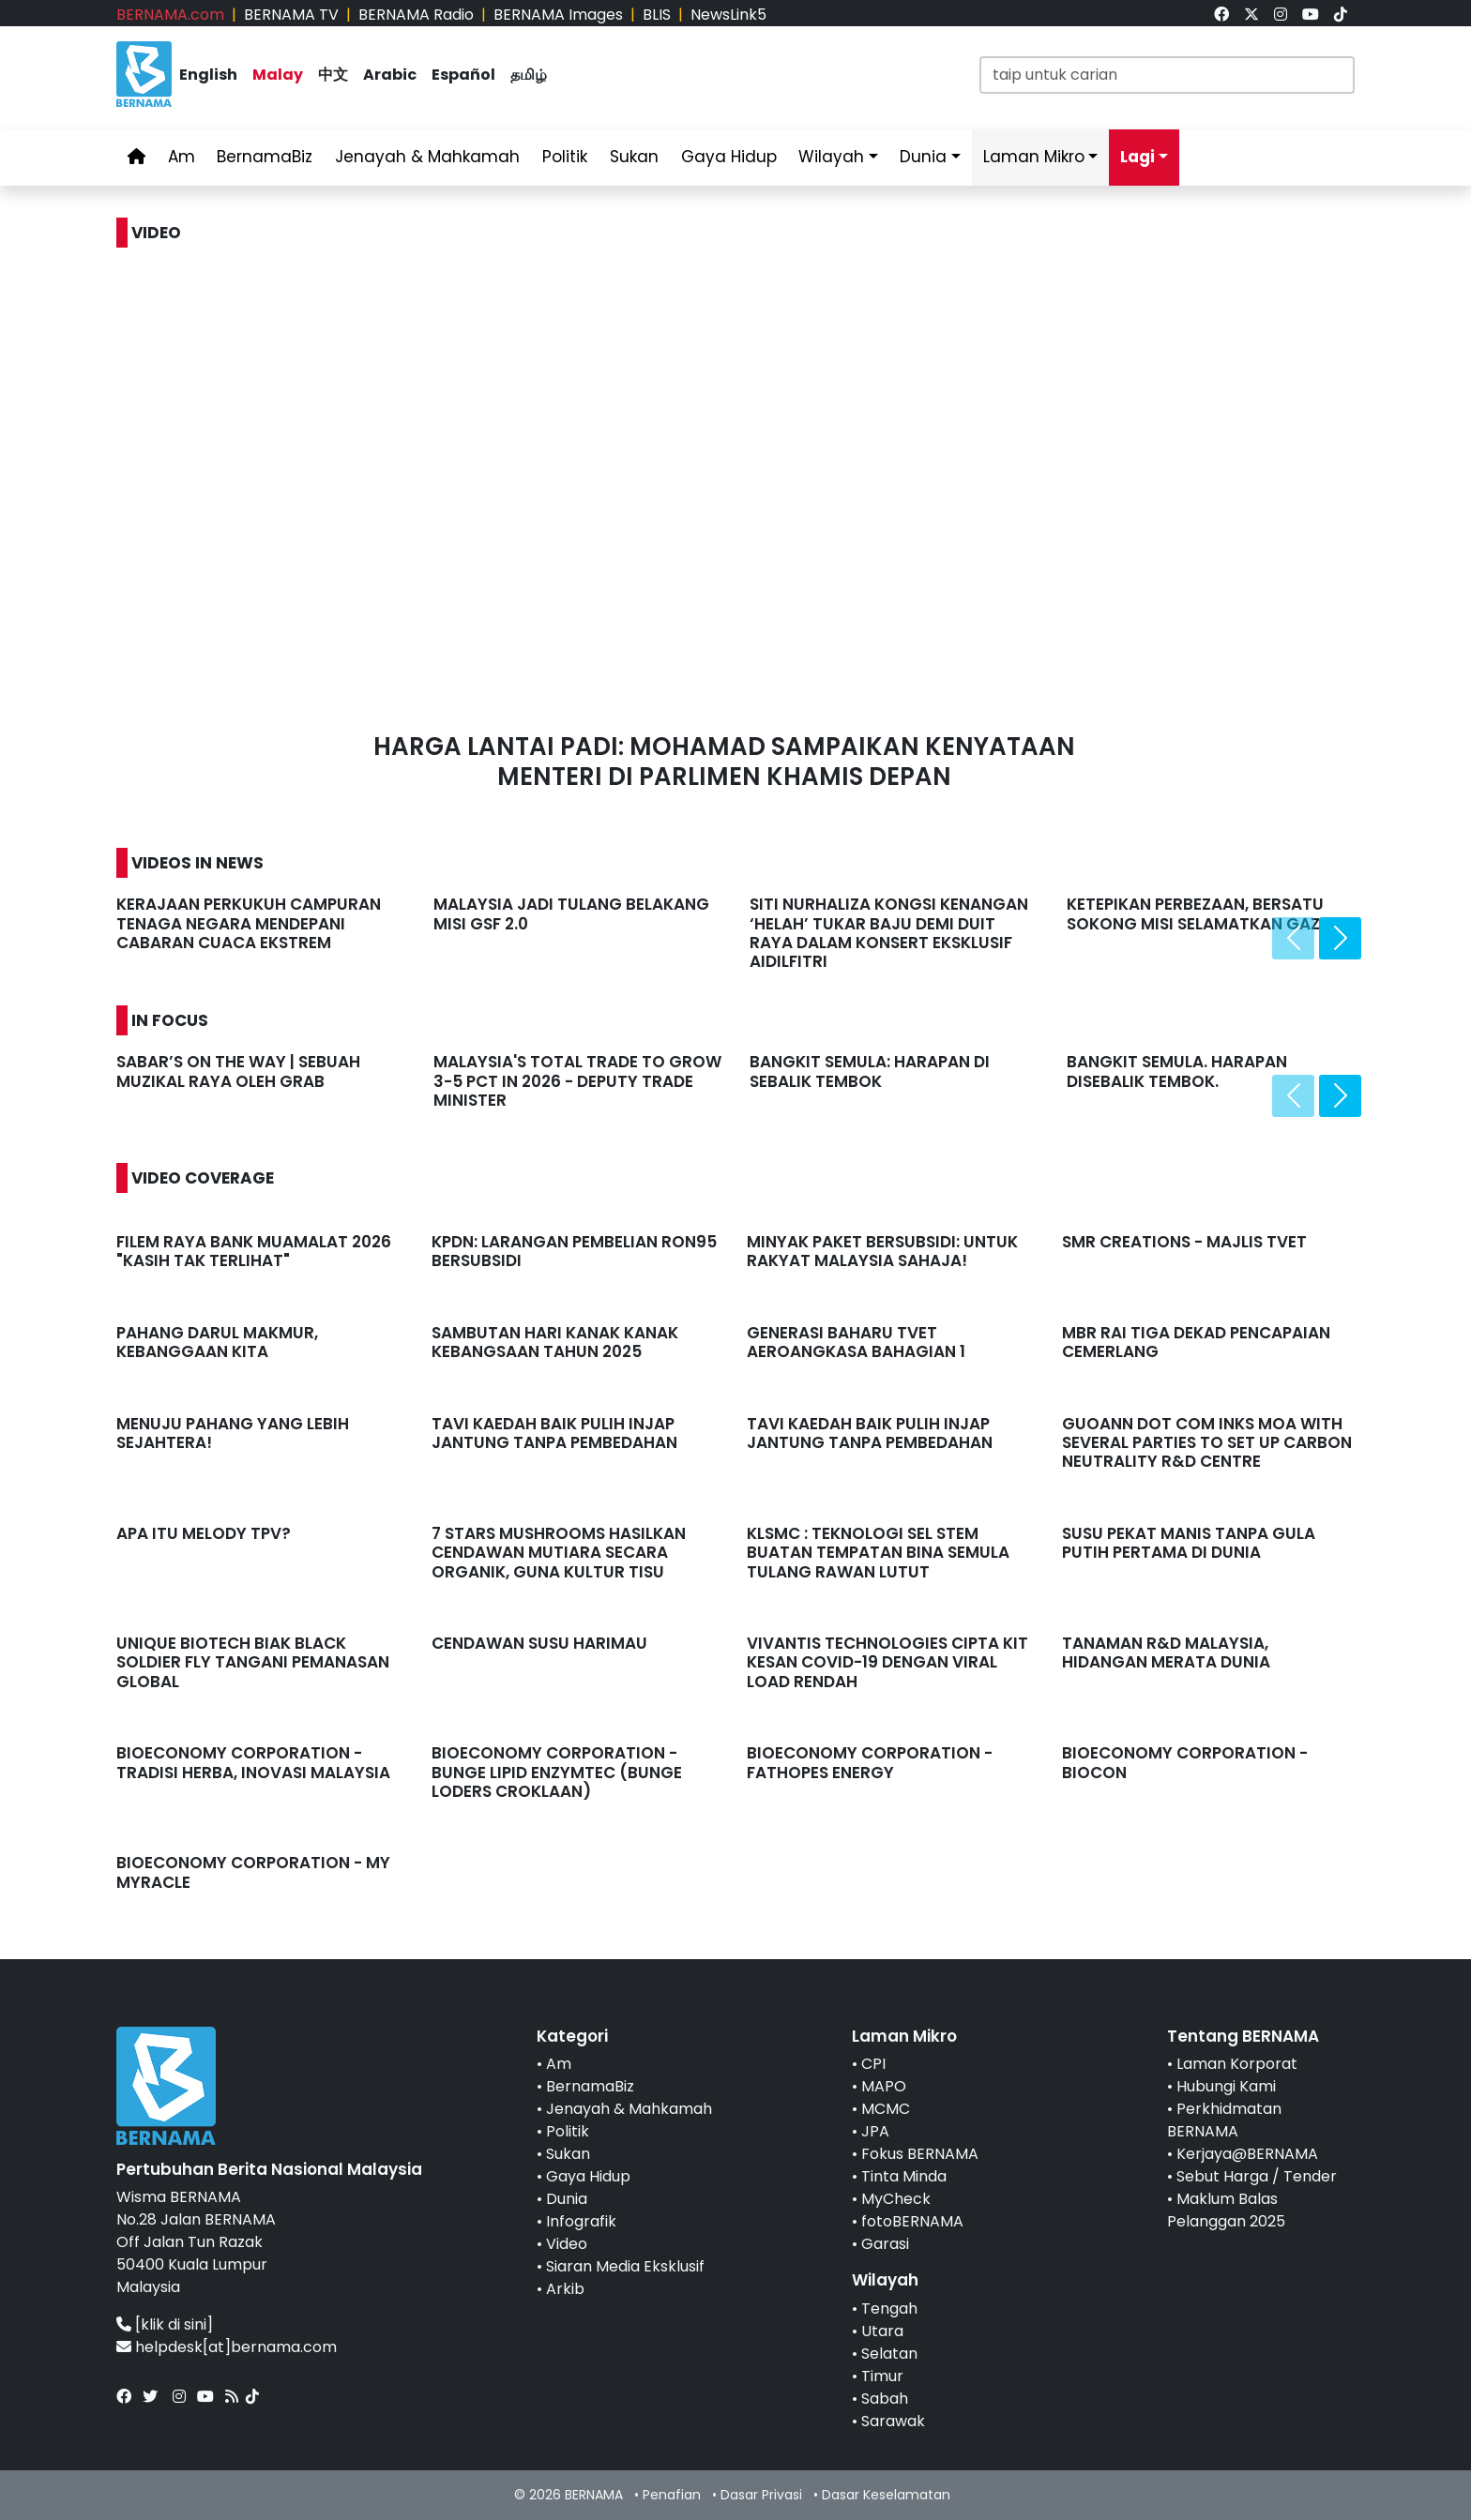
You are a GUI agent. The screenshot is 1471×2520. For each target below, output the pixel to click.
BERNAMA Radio (416, 14)
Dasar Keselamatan (886, 2494)
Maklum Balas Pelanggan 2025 (1226, 2210)
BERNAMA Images (558, 14)
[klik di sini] (174, 2324)
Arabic (390, 74)
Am (181, 156)
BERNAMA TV (291, 14)
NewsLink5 (728, 14)
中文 (333, 74)
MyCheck (896, 2199)
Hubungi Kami (1226, 2086)
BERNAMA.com (170, 14)
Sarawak (893, 2421)
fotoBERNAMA (912, 2221)
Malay (277, 74)
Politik (564, 156)
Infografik (581, 2221)
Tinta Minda (904, 2176)
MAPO (883, 2086)
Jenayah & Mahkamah (427, 156)
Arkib (565, 2289)
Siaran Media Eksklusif (625, 2266)
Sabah (884, 2398)
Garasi (885, 2244)
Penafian (672, 2494)
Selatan (889, 2353)
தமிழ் (528, 74)
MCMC (885, 2109)
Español (463, 74)
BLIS (657, 14)
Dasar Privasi (761, 2494)
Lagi (1137, 156)
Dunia (923, 156)
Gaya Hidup (729, 156)
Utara (882, 2331)
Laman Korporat (1236, 2064)
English (208, 74)
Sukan (634, 156)
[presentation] (1293, 938)
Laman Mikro (1033, 156)
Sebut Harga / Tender (1256, 2176)
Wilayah (831, 156)
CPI (873, 2064)
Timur (882, 2376)
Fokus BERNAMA (919, 2154)
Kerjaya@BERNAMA (1247, 2154)
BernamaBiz (264, 156)
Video (566, 2244)
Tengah (889, 2308)
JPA (875, 2131)
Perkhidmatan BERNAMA (1224, 2120)
